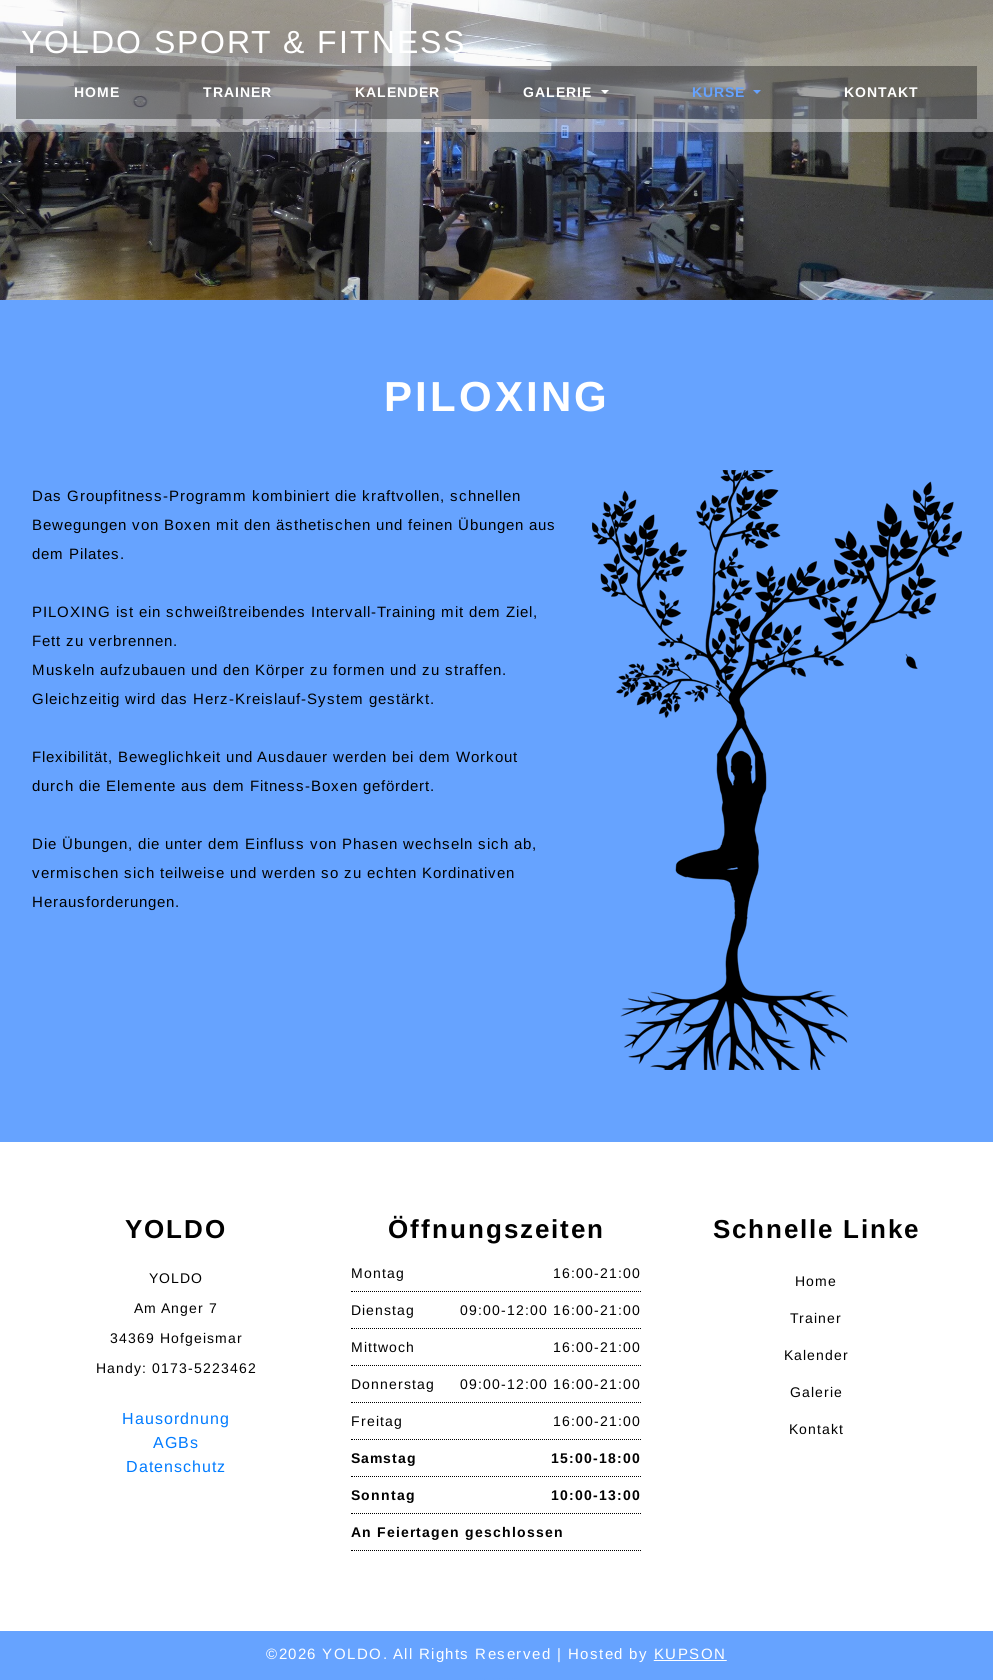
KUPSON (690, 1653)
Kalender (397, 92)
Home (116, 90)
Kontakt (881, 92)
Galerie (816, 1392)
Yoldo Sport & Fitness (243, 42)
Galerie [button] (560, 92)
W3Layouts (508, 1678)
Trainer (237, 92)
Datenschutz (176, 1466)
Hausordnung (176, 1418)
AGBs (176, 1442)
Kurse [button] (721, 92)
